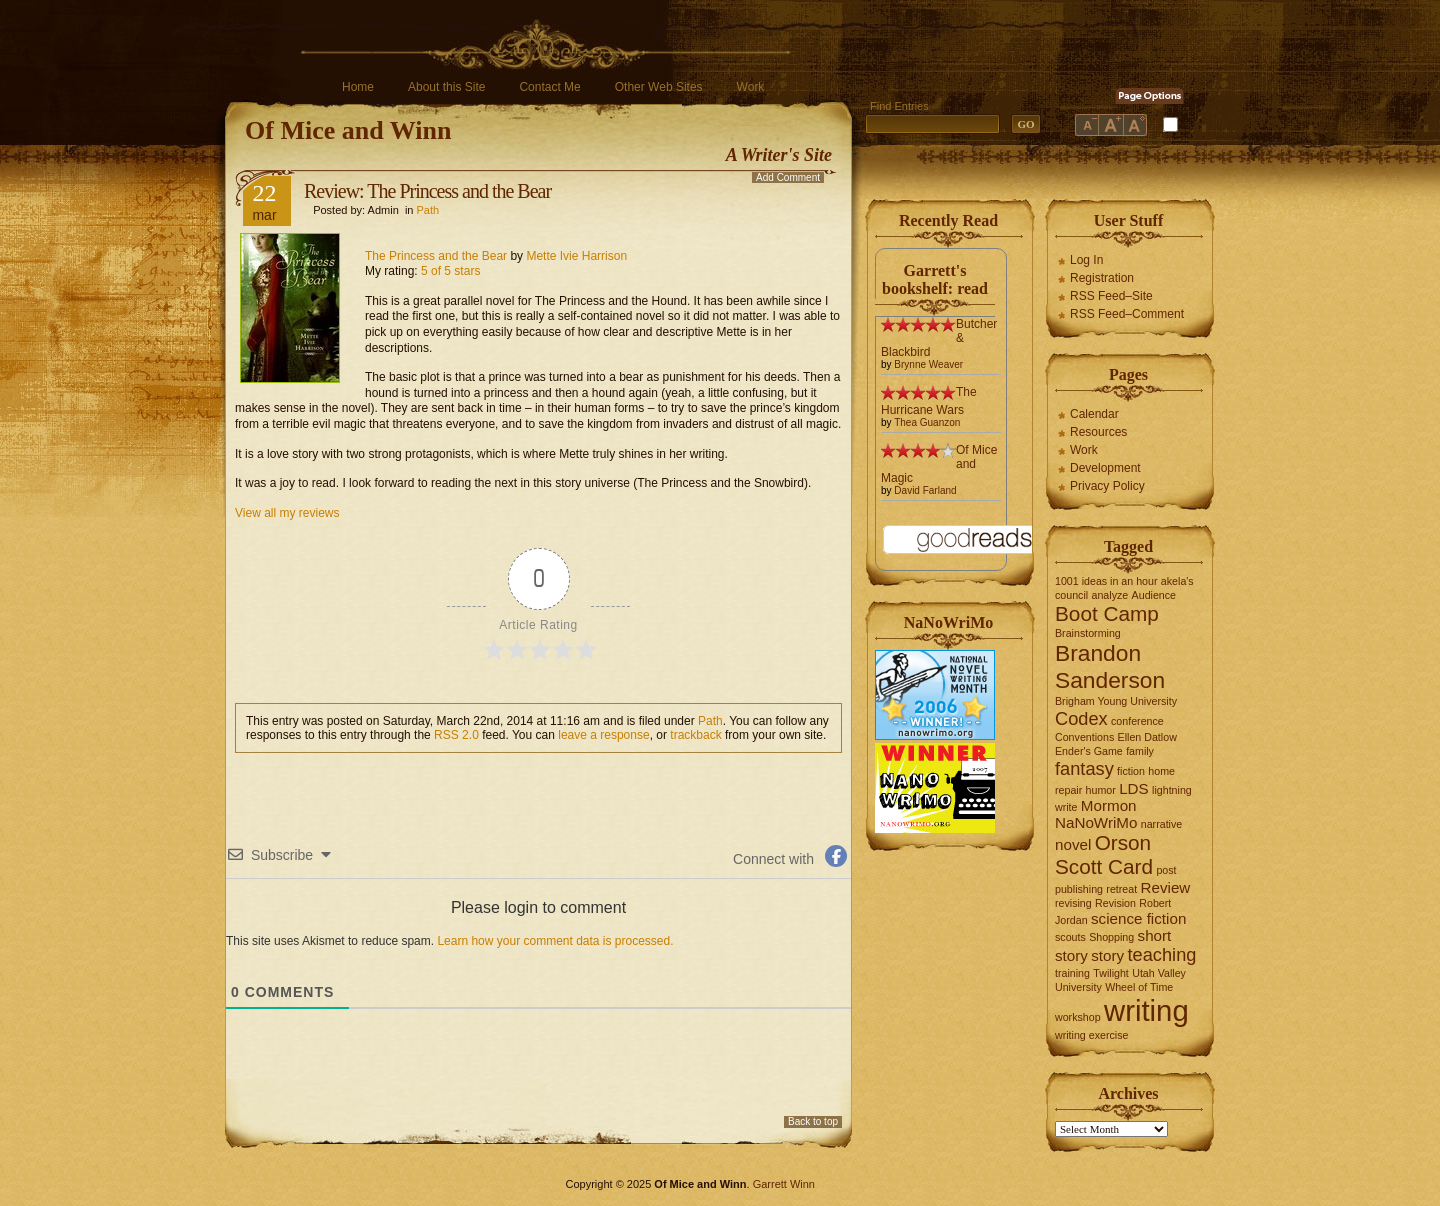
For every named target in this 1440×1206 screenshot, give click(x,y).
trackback (695, 735)
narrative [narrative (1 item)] (1161, 824)
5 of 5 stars (450, 271)
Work (751, 87)
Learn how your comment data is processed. (555, 941)
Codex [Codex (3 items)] (1081, 718)
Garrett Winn (784, 1184)
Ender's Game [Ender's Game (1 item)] (1089, 751)
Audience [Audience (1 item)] (1154, 595)
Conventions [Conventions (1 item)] (1084, 737)
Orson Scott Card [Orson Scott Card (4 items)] (1104, 854)
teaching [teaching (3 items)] (1162, 954)
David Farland (925, 490)
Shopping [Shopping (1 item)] (1111, 937)
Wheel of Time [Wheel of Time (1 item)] (1139, 987)
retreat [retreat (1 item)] (1121, 889)
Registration (1102, 278)
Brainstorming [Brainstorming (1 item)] (1088, 633)
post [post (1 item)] (1166, 870)
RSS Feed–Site (1111, 296)
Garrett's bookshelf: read (935, 279)
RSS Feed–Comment (1127, 314)
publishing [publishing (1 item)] (1079, 889)
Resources (1098, 432)
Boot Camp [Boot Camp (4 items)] (1107, 613)
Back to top (813, 1121)
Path (428, 210)
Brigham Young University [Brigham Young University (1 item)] (1116, 701)
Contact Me (549, 87)
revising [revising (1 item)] (1073, 903)
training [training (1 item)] (1072, 973)
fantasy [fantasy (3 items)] (1084, 768)
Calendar (1094, 414)
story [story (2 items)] (1107, 955)
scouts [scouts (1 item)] (1070, 937)
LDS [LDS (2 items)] (1134, 788)
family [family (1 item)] (1140, 751)
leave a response (603, 735)
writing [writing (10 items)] (1146, 1010)
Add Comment (788, 177)
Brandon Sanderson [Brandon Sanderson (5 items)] (1110, 666)
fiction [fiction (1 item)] (1131, 771)
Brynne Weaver (928, 364)
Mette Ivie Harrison (576, 256)
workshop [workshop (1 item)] (1078, 1017)
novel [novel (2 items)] (1073, 844)
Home (358, 87)
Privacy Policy (1107, 486)
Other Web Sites (659, 87)
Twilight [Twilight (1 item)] (1111, 973)
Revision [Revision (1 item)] (1115, 903)
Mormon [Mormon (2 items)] (1109, 805)
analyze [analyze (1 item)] (1110, 595)
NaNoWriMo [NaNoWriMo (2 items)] (1096, 822)
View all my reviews (287, 513)
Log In (1086, 260)
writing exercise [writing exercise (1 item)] (1091, 1035)
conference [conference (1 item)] (1137, 721)
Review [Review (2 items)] (1166, 887)
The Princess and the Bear (436, 256)
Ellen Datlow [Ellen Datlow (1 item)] (1147, 737)
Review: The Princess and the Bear (427, 191)
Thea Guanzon (927, 422)
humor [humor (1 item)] (1101, 790)
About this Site (446, 87)
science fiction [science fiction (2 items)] (1138, 918)
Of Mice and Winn (348, 130)
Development (1105, 468)
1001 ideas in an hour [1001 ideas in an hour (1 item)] (1106, 581)
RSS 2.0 (456, 735)
